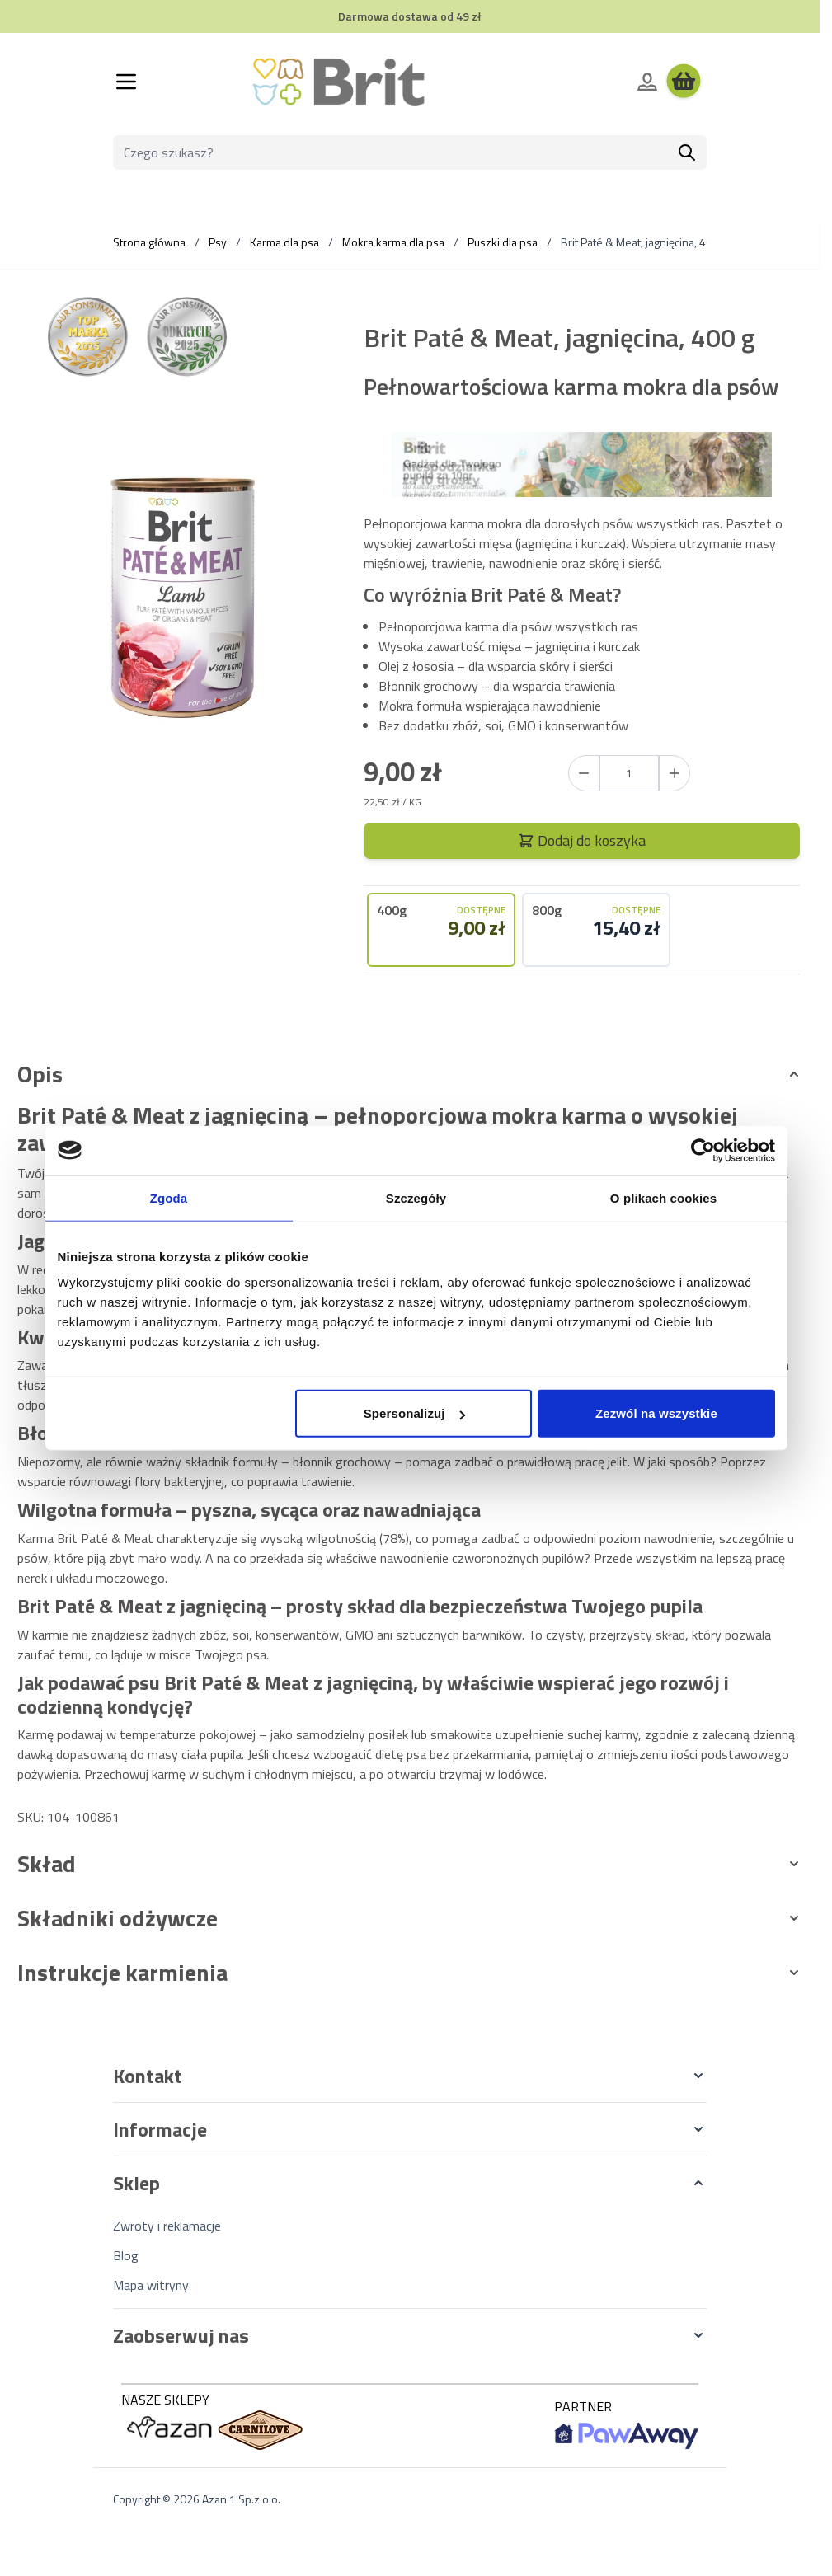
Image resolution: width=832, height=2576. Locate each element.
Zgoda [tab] (169, 1197)
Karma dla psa (284, 242)
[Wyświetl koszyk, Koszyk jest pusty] (683, 82)
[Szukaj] (687, 152)
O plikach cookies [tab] (663, 1197)
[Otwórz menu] (126, 81)
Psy (218, 242)
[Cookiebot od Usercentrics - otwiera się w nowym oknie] (703, 1150)
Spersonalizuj (414, 1413)
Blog (126, 2255)
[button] (410, 2075)
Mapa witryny (151, 2285)
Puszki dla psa (503, 242)
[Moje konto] (647, 81)
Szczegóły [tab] (416, 1197)
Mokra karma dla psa (393, 242)
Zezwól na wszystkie (656, 1413)
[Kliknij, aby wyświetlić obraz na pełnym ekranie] (183, 597)
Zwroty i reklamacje (167, 2226)
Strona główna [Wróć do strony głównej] (149, 242)
